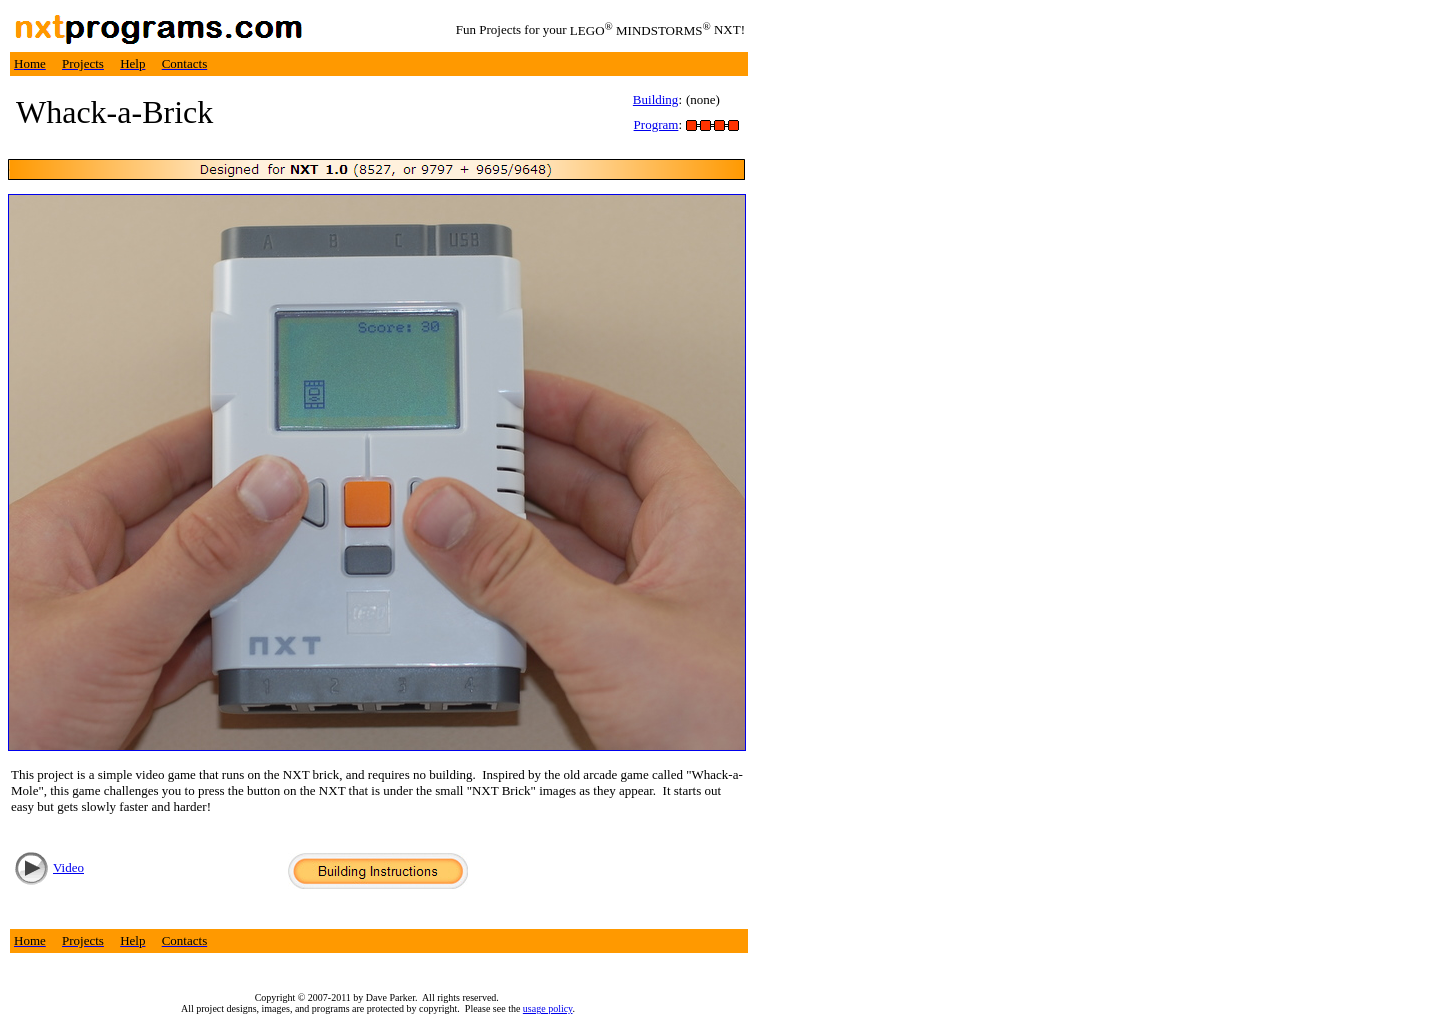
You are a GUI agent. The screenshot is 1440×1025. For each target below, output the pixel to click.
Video (68, 867)
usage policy (548, 1008)
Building (656, 99)
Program (656, 124)
